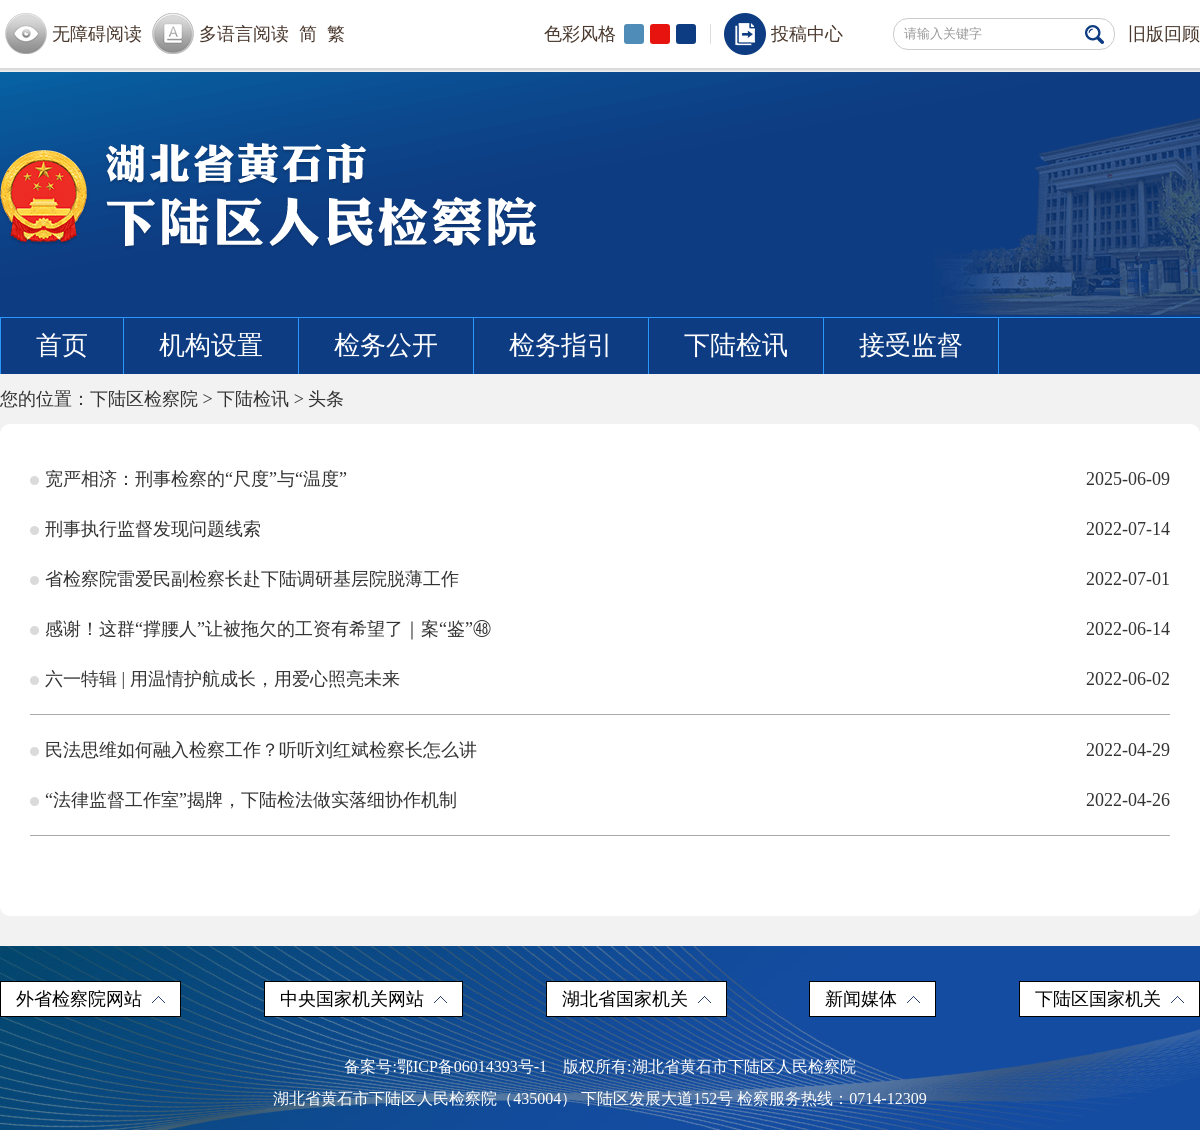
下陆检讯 (736, 345)
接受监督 (911, 345)
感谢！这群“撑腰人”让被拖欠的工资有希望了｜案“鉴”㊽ (268, 629)
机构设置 (211, 345)
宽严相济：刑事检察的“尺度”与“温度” (196, 479)
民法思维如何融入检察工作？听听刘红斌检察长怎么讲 (261, 750)
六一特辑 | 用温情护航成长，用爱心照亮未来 (222, 679)
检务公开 (386, 345)
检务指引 (561, 345)
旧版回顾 (1164, 34)
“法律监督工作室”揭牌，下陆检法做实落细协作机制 (251, 800)
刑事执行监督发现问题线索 (153, 529)
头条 (326, 399)
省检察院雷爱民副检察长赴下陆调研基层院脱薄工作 (252, 579)
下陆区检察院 (144, 399)
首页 (62, 345)
